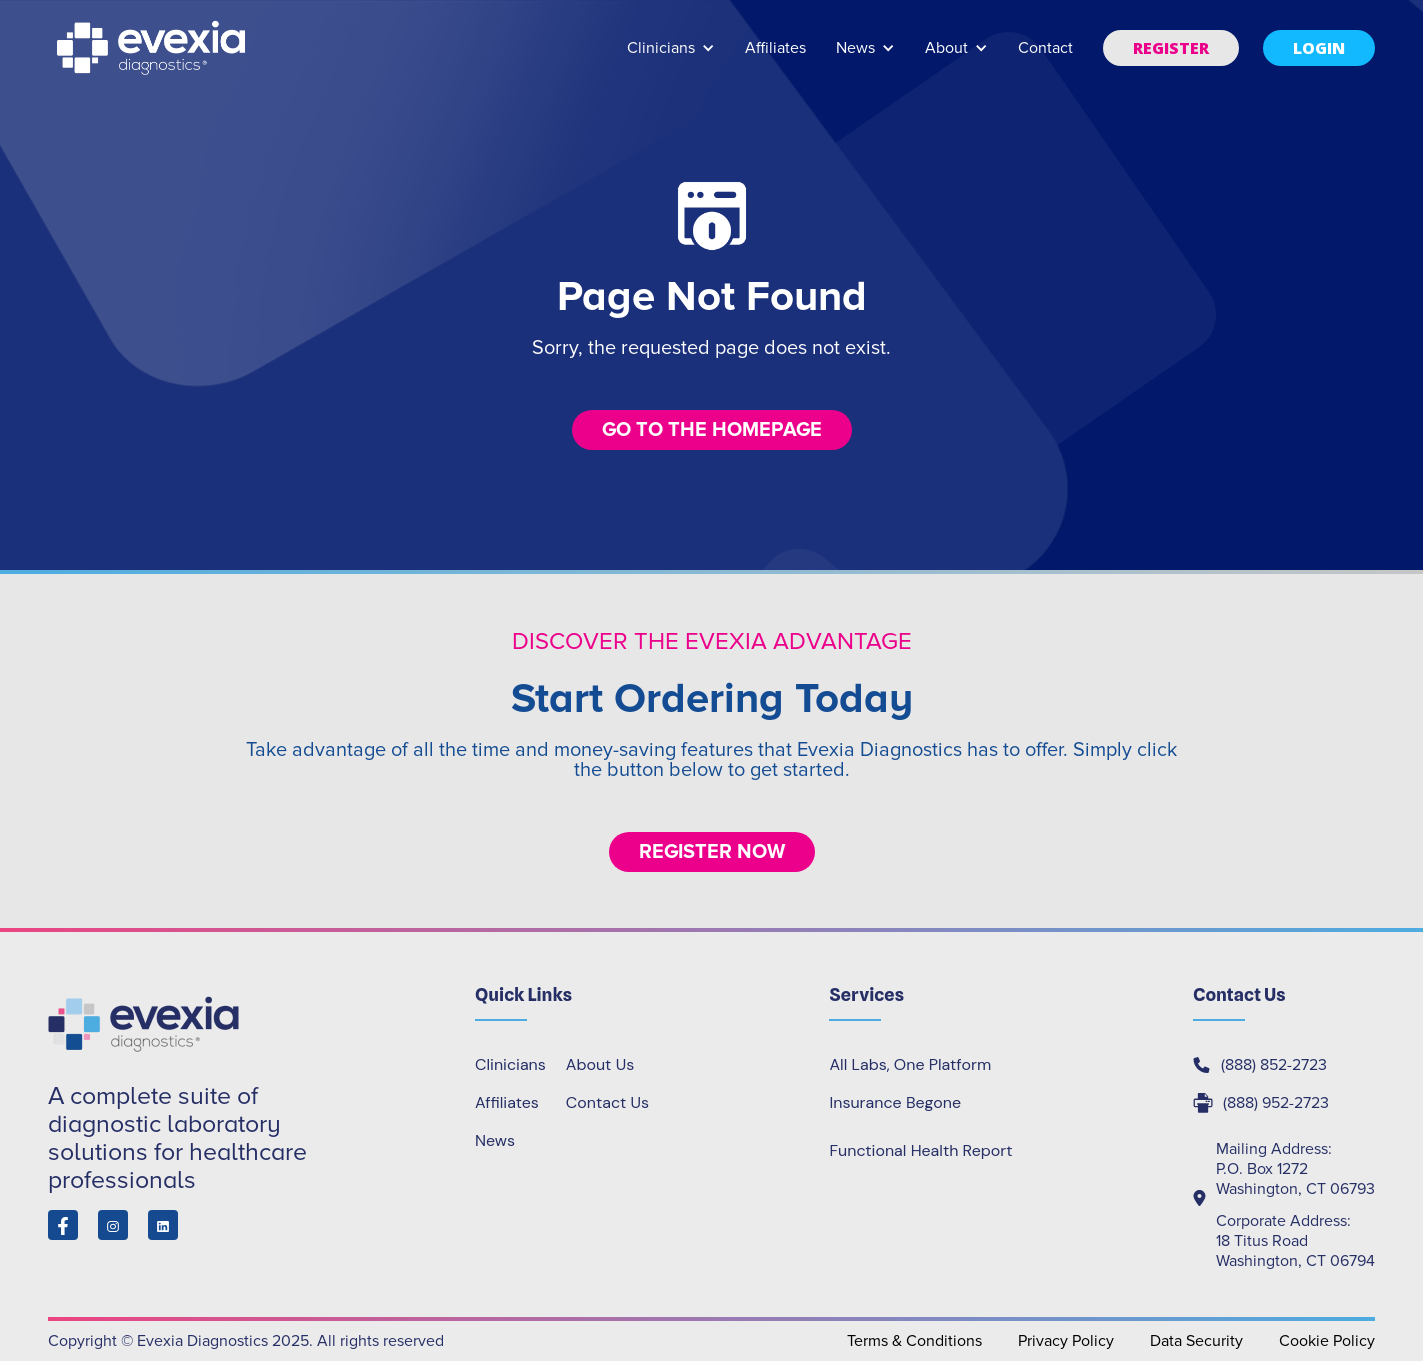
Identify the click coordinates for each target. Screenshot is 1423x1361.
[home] (153, 48)
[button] (671, 57)
